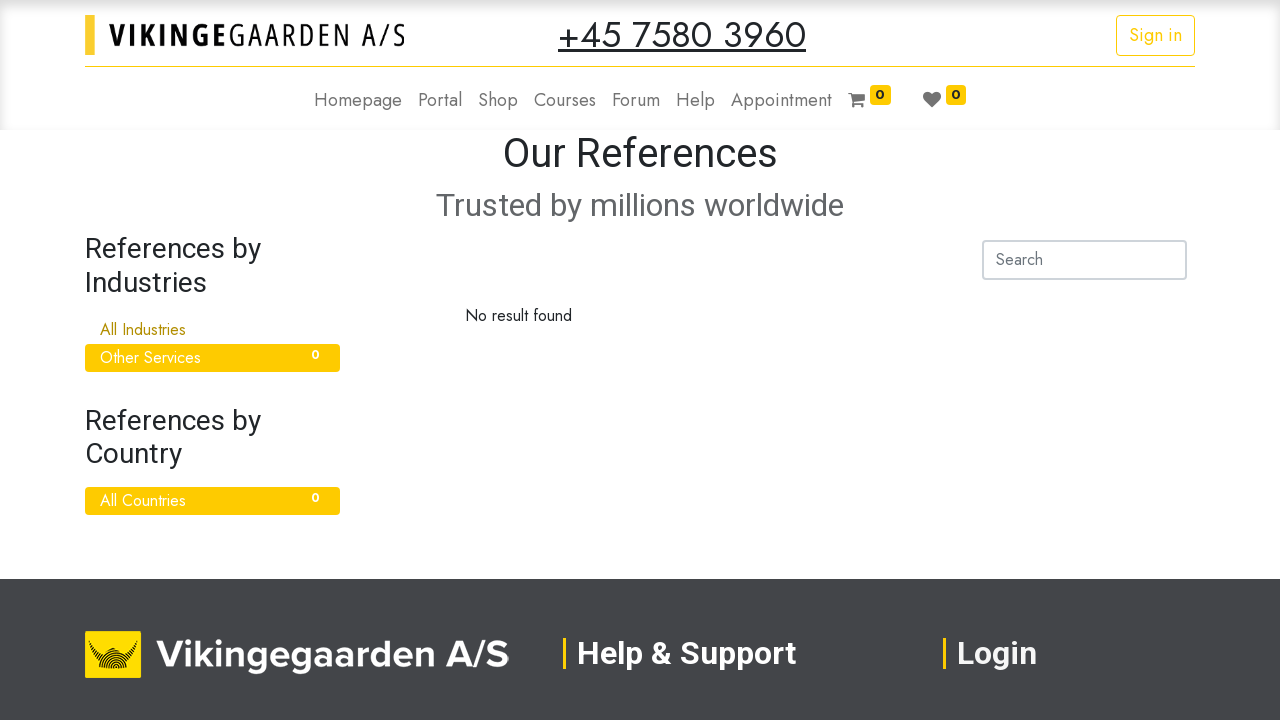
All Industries (212, 329)
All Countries (212, 500)
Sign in (1155, 35)
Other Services (212, 357)
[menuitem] (358, 100)
